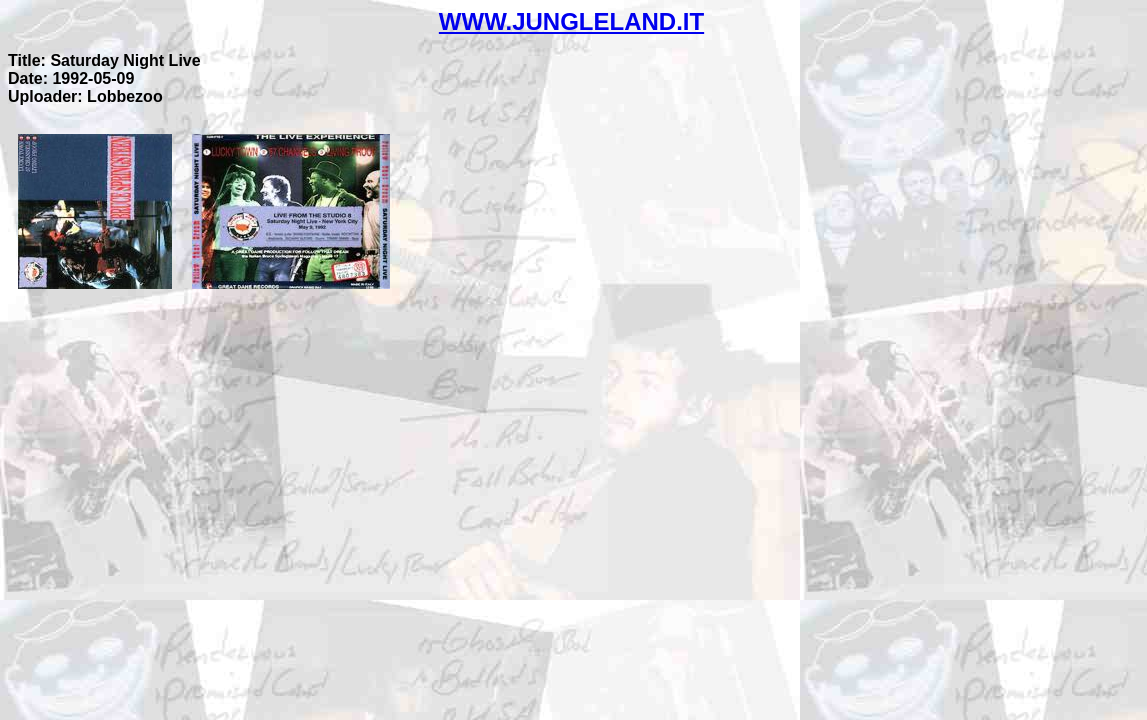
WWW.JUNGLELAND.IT (571, 21)
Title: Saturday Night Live (104, 60)
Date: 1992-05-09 (71, 78)
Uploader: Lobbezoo (85, 96)
